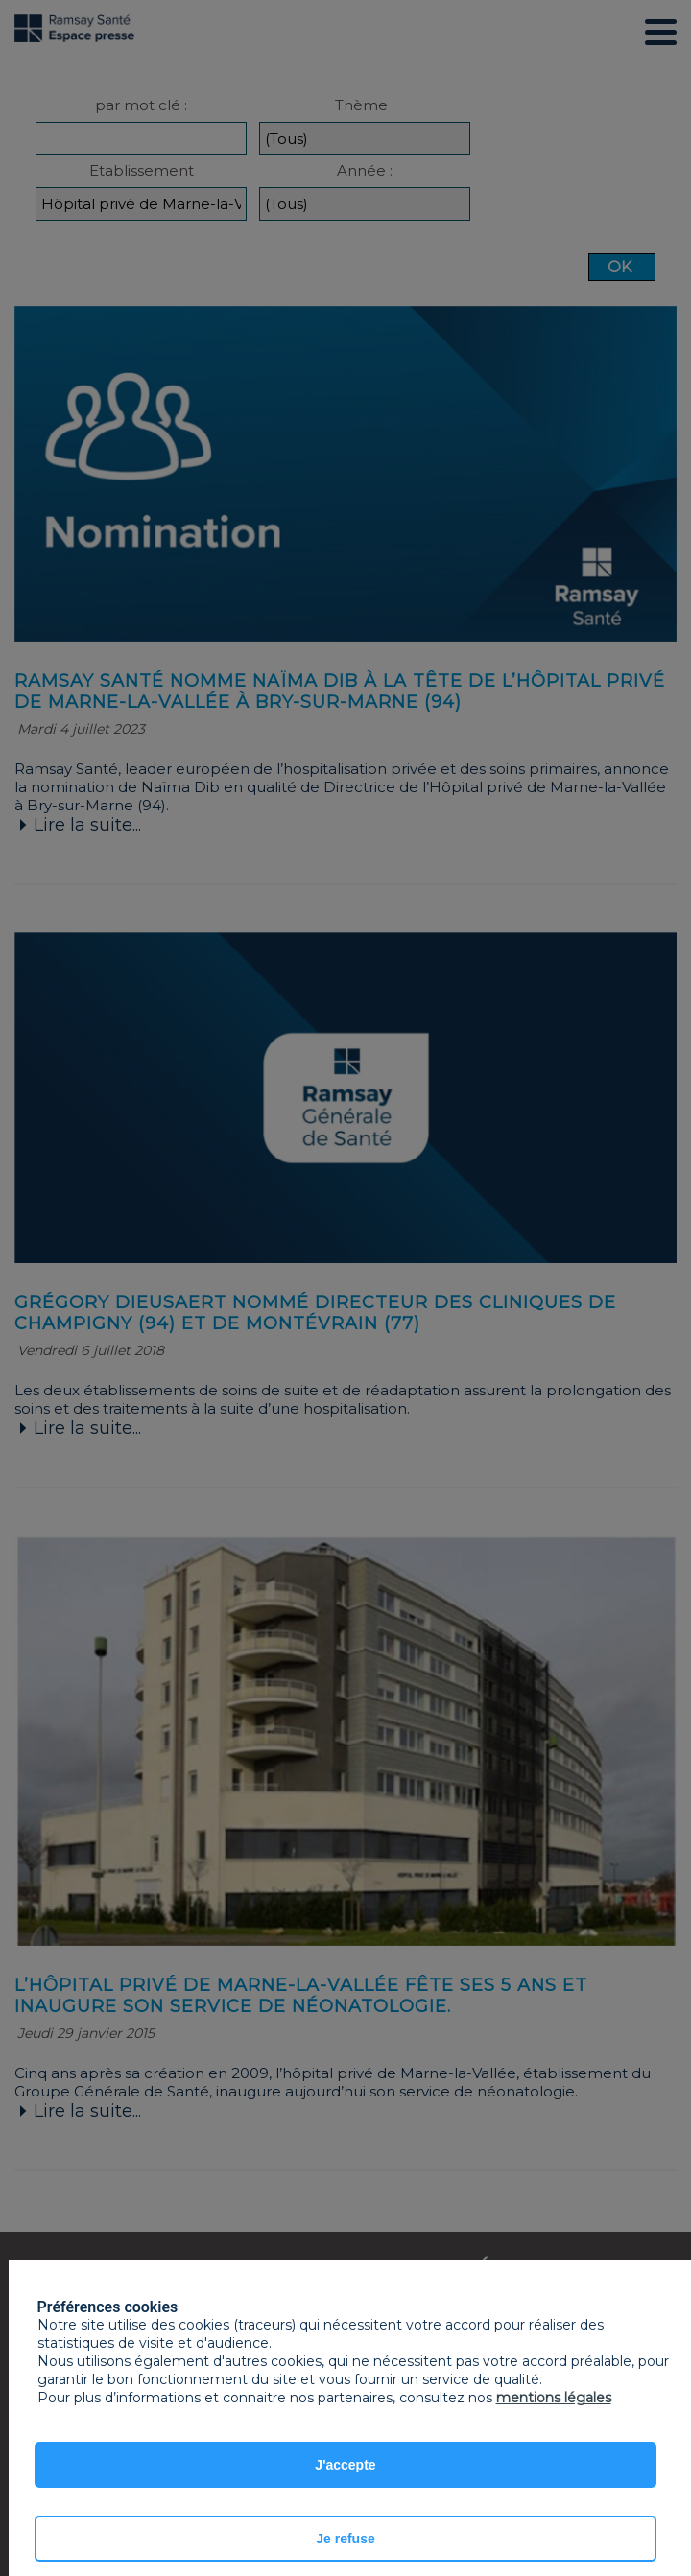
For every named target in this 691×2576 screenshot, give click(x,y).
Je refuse (345, 2538)
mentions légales (553, 2397)
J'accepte (345, 2464)
